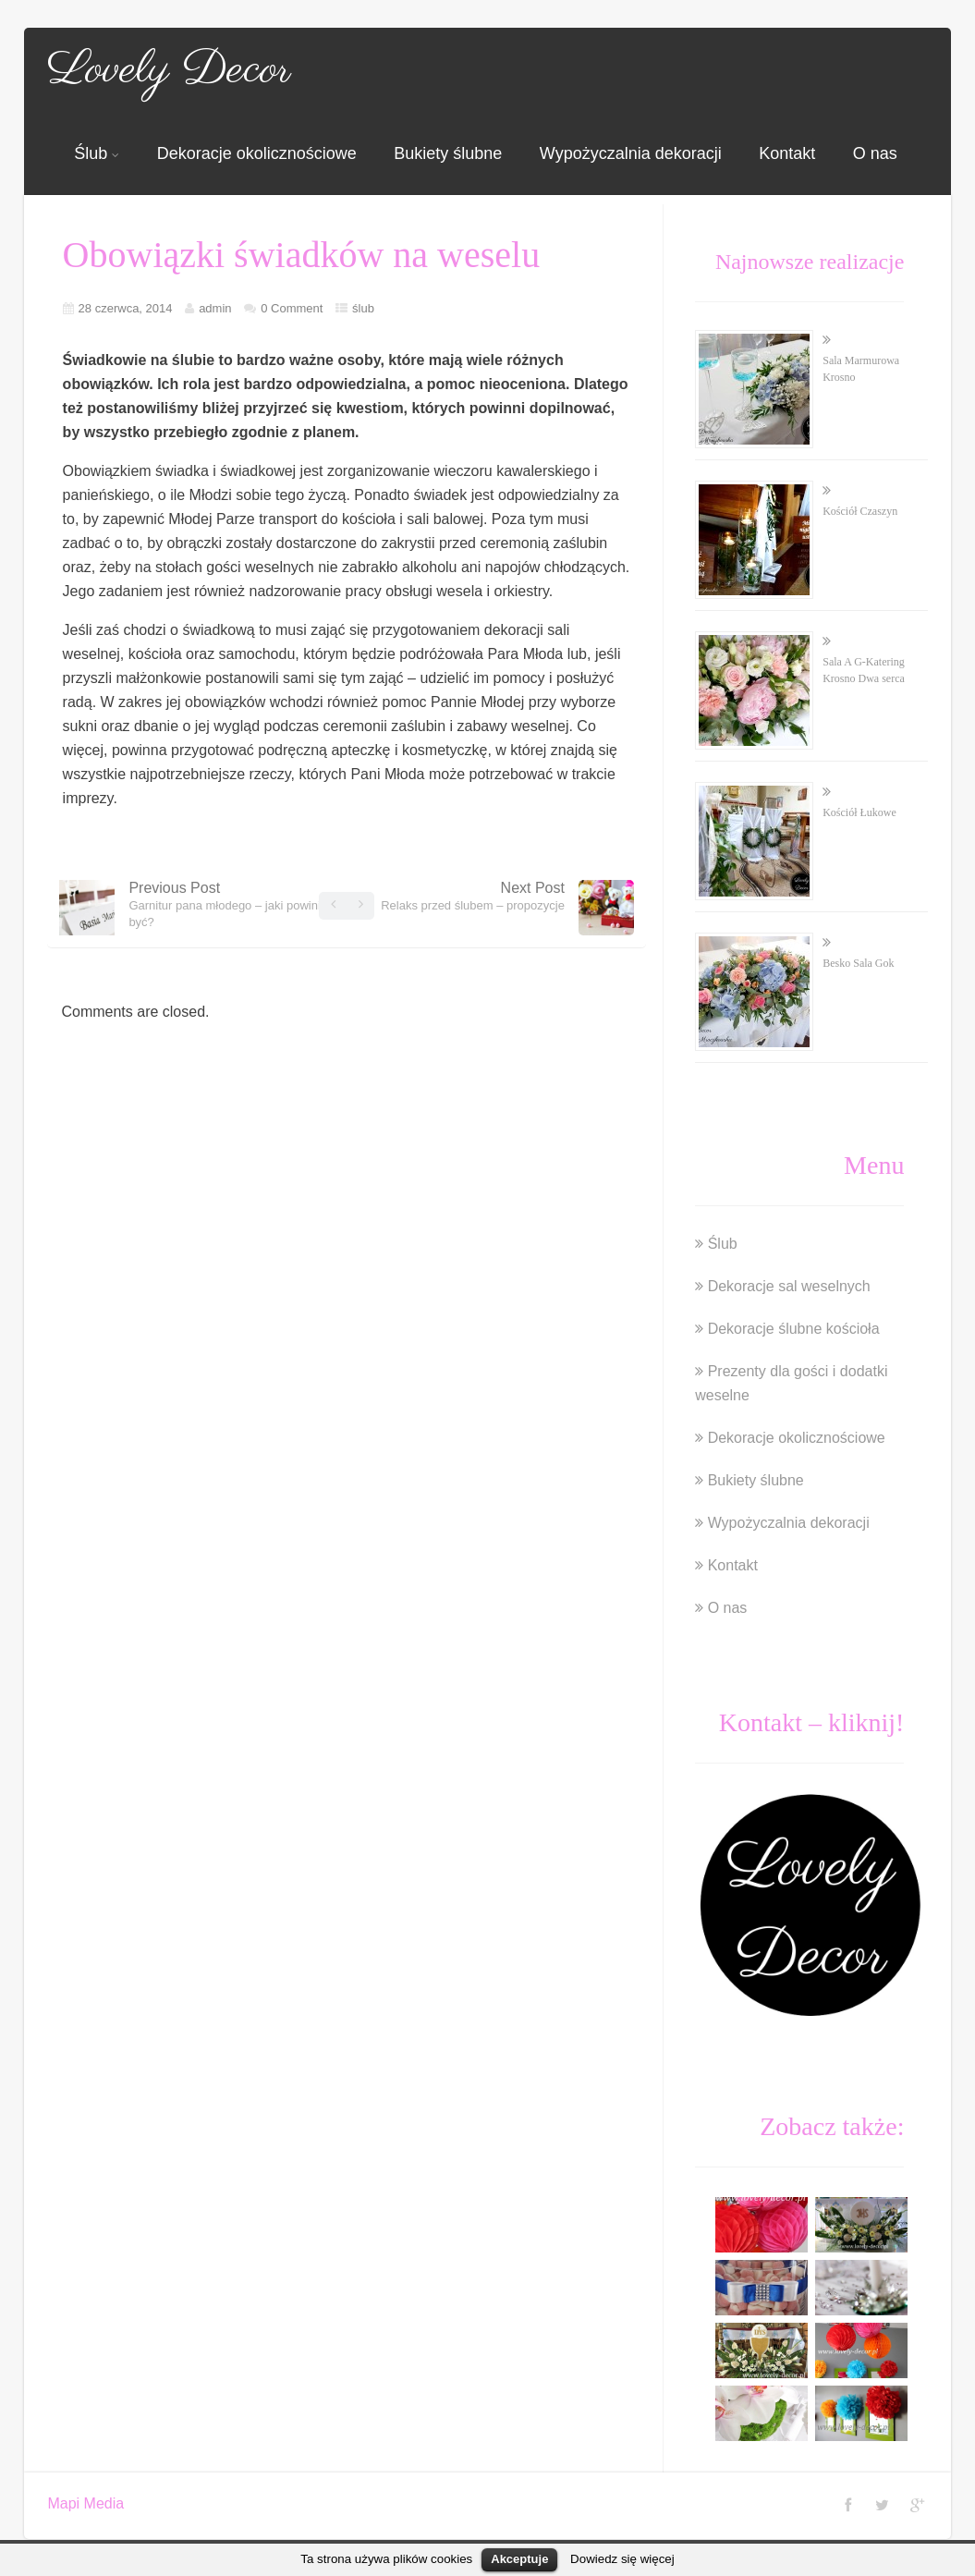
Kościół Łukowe (859, 812)
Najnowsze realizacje (810, 262)
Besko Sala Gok (858, 963)
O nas (875, 153)
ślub (363, 308)
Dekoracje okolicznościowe (257, 153)
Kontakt (787, 153)
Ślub (96, 153)
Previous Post (231, 904)
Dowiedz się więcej (622, 2559)
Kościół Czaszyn (860, 511)
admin (215, 308)
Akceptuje (519, 2559)
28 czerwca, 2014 (126, 308)
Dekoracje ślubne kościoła (794, 1329)
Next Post (473, 896)
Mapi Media (85, 2503)
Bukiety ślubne (448, 153)
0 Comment (292, 308)
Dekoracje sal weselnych (789, 1286)
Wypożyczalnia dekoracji (631, 153)
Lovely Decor (169, 70)
